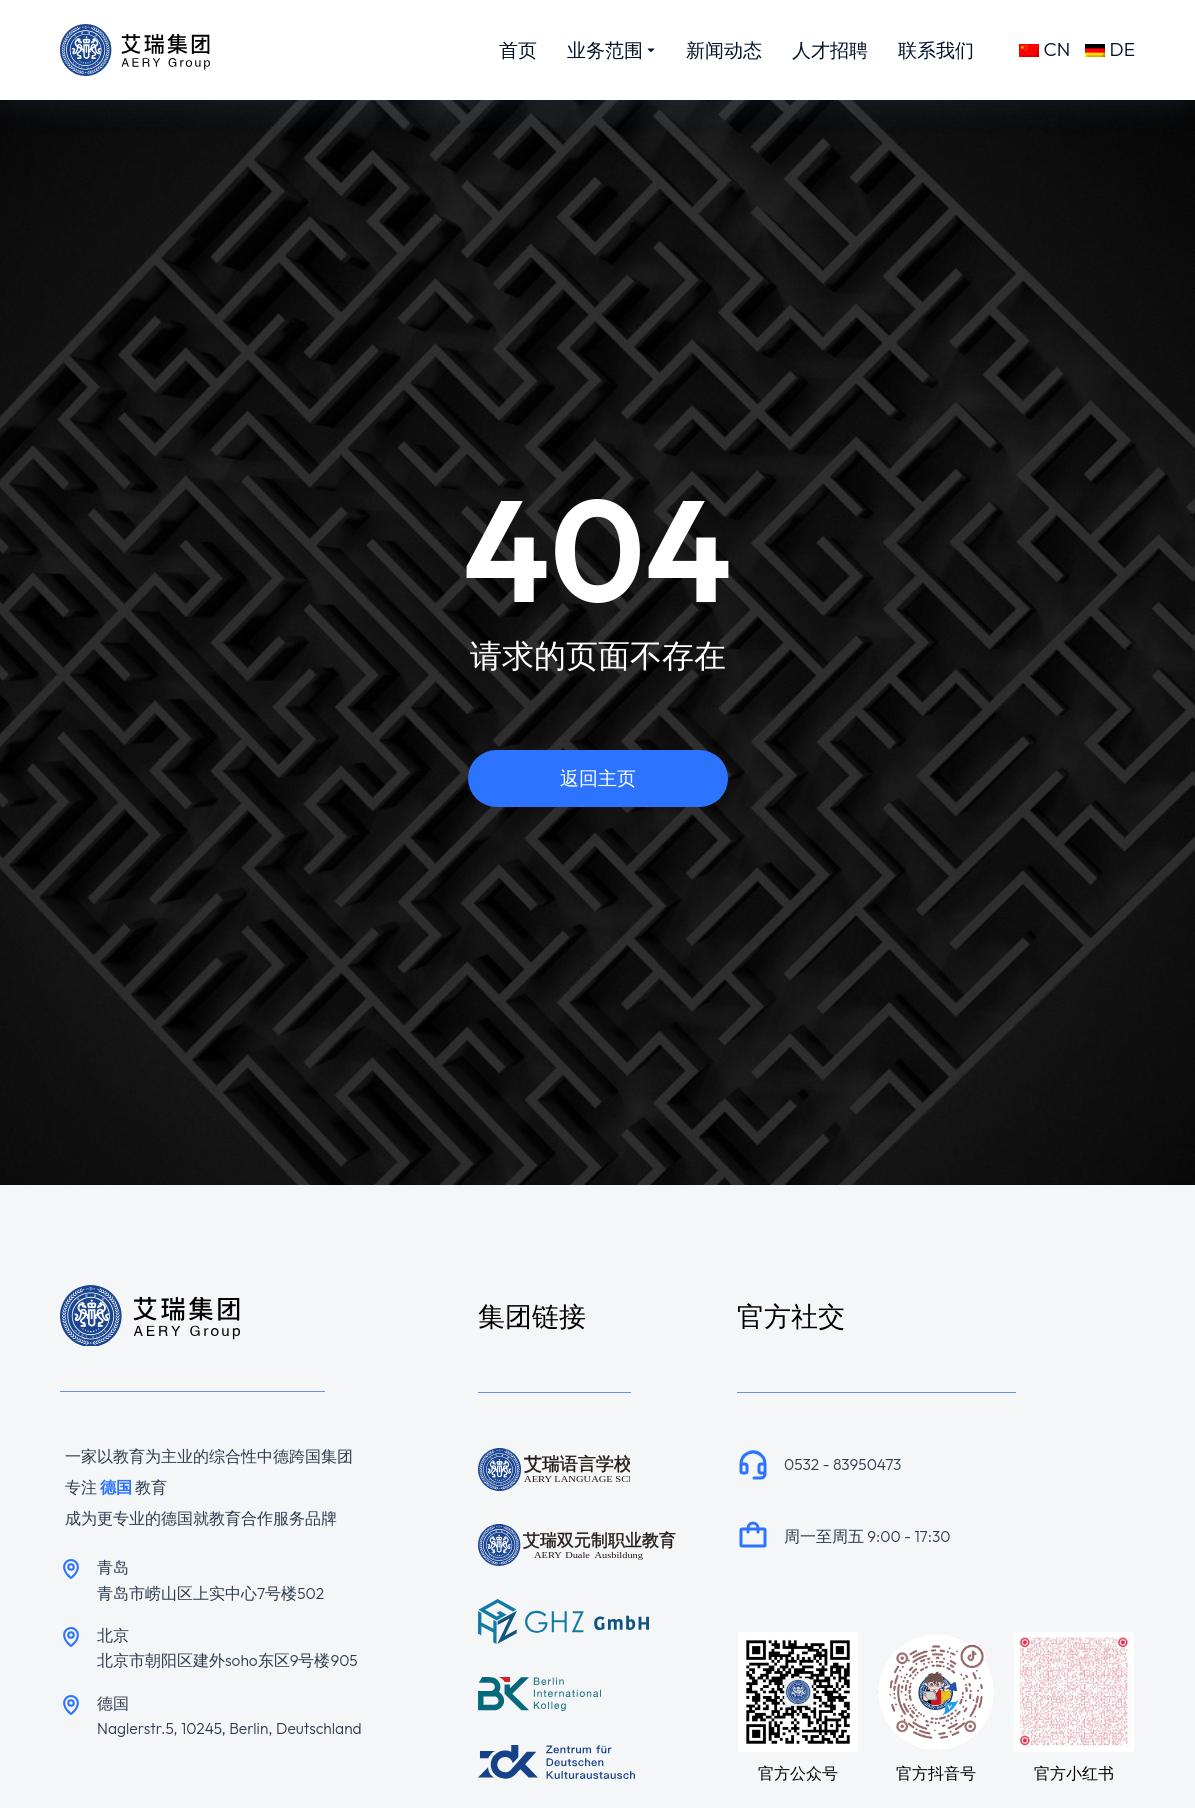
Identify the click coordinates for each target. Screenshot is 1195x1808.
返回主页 (598, 778)
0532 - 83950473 (842, 1464)
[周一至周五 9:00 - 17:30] (753, 1536)
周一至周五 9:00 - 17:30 (867, 1536)
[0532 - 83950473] (753, 1464)
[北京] (71, 1637)
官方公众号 (798, 1773)
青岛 (113, 1567)
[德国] (71, 1705)
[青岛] (71, 1569)
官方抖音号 (936, 1773)
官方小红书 (1074, 1773)
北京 (113, 1635)
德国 (113, 1703)
